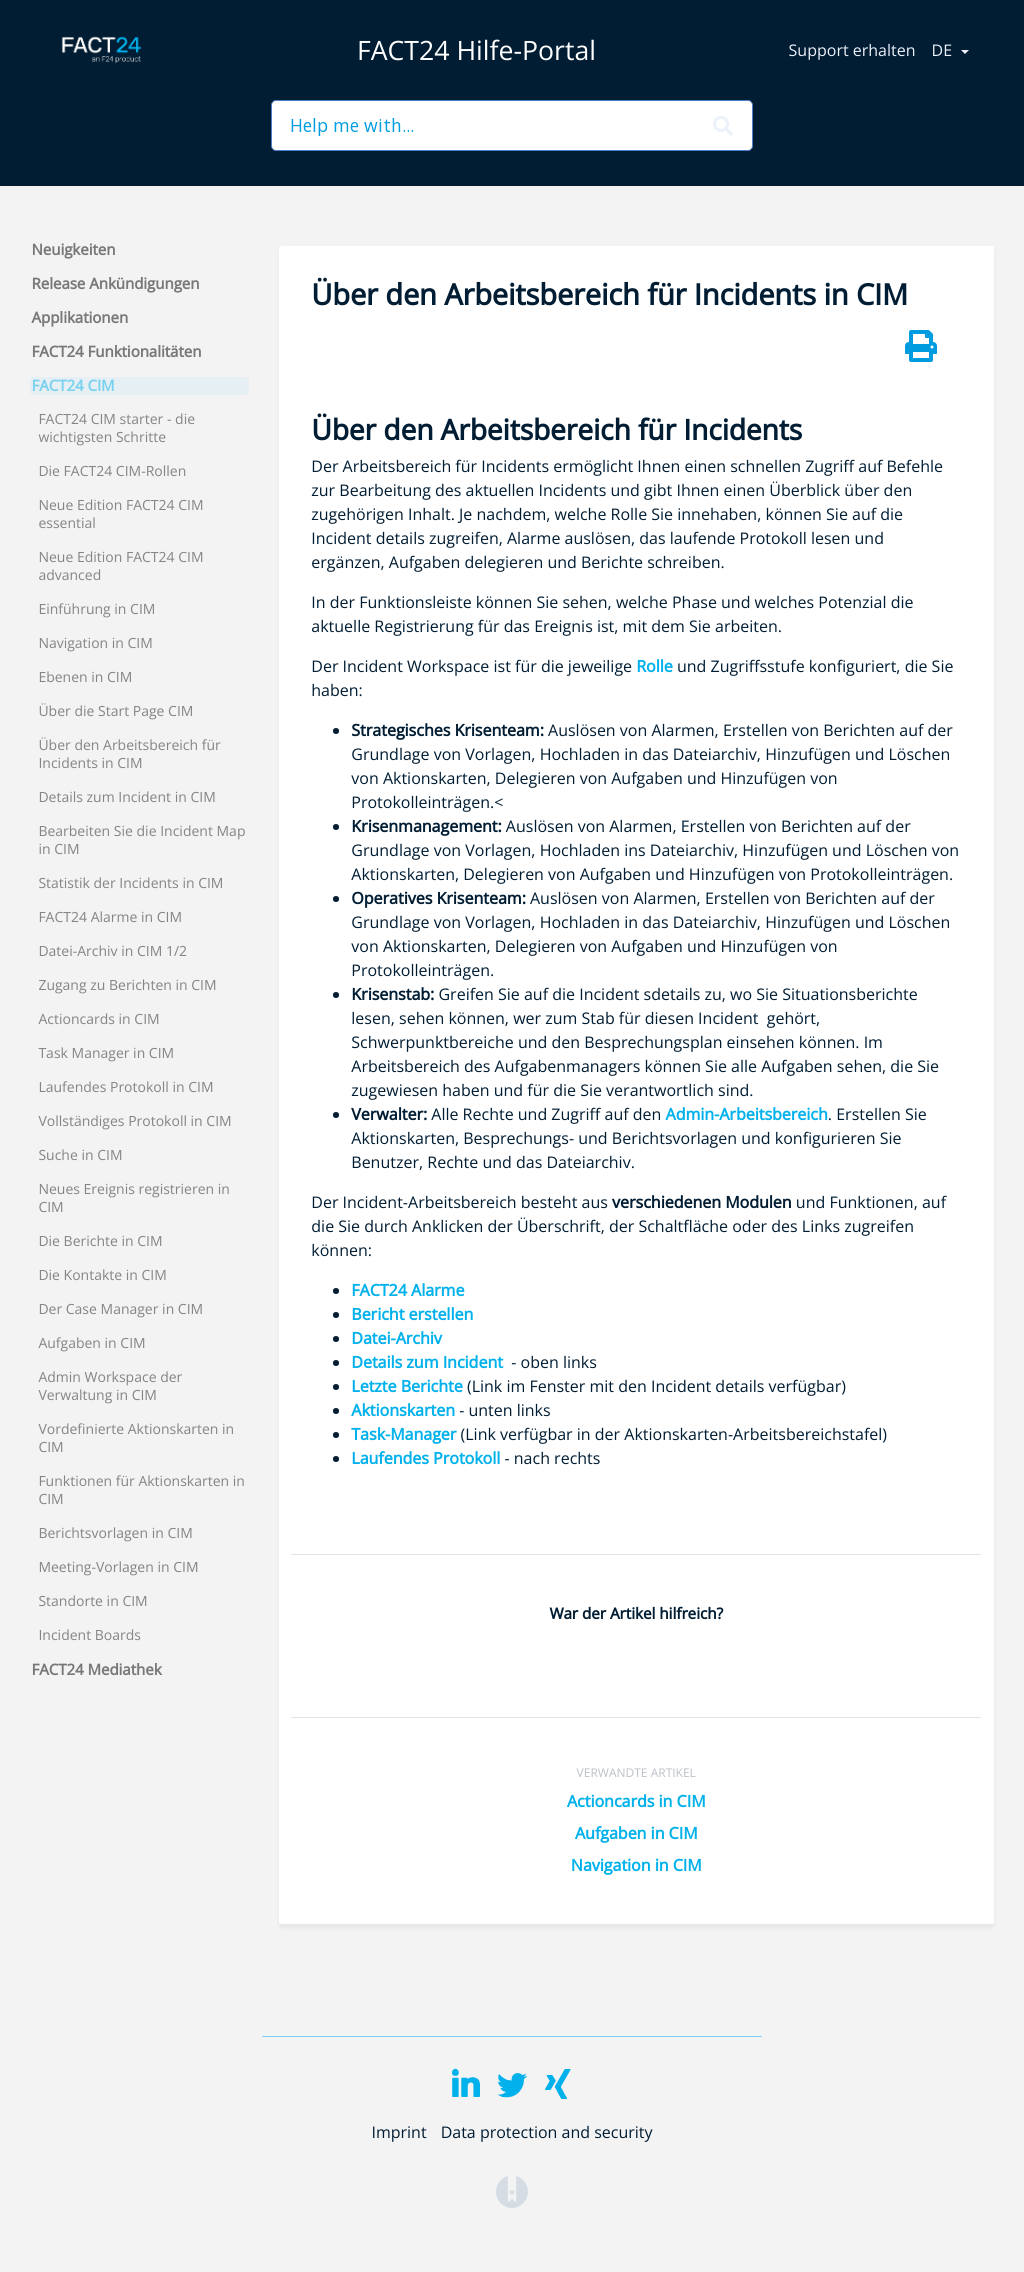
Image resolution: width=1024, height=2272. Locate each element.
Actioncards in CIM (636, 1801)
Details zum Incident (431, 1362)
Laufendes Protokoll (425, 1458)
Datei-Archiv (396, 1338)
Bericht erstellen (412, 1314)
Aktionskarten (403, 1410)
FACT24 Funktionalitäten (117, 352)
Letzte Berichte (406, 1386)
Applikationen (80, 318)
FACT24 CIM (73, 386)
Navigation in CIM (636, 1865)
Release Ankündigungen (116, 284)
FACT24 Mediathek (97, 1670)
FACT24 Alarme (407, 1290)
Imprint (398, 2132)
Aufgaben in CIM (636, 1833)
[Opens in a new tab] (512, 2190)
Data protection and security (547, 2132)
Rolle (654, 666)
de (944, 50)
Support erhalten (852, 50)
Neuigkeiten (74, 250)
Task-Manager (403, 1434)
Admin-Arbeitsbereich (747, 1114)
